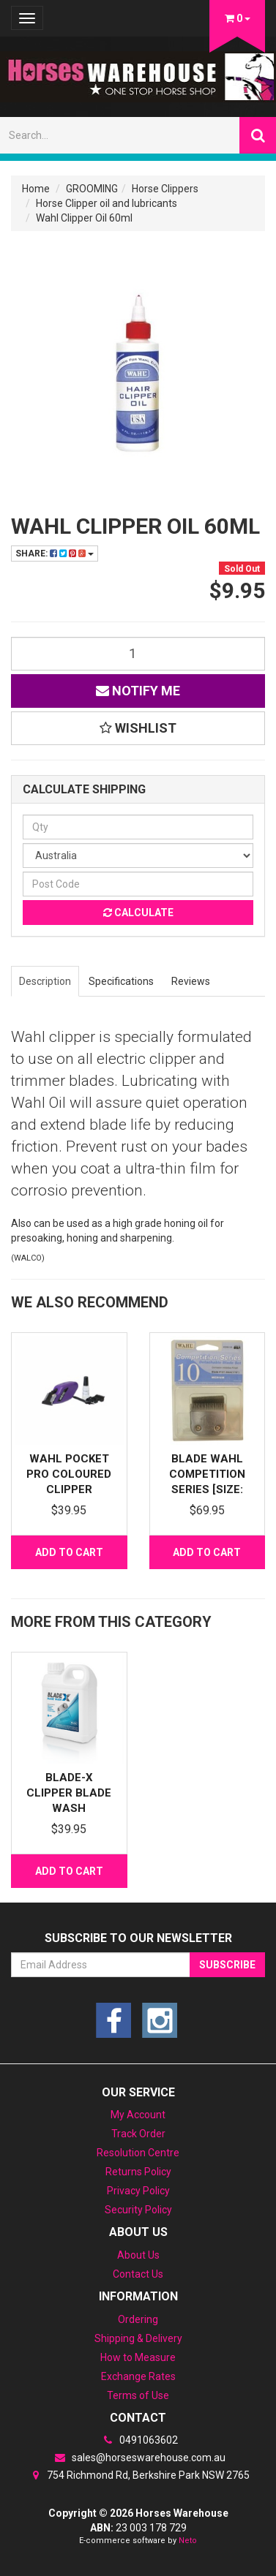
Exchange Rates (138, 2376)
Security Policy (138, 2210)
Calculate (138, 912)
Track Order (138, 2133)
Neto (188, 2540)
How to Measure (138, 2357)
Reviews (190, 981)
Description (45, 981)
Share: (54, 553)
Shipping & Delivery (138, 2338)
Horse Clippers (165, 188)
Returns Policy (138, 2171)
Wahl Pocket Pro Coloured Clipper (68, 1474)
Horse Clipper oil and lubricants (106, 203)
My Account (138, 2114)
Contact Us (138, 2274)
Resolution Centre (138, 2152)
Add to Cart (69, 1552)
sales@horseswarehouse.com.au (138, 2457)
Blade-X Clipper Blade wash (68, 1793)
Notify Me (138, 690)
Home (36, 188)
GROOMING (92, 188)
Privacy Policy (138, 2191)
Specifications (121, 981)
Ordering (138, 2319)
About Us (138, 2255)
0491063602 (138, 2440)
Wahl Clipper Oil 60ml (84, 218)
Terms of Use (138, 2395)
